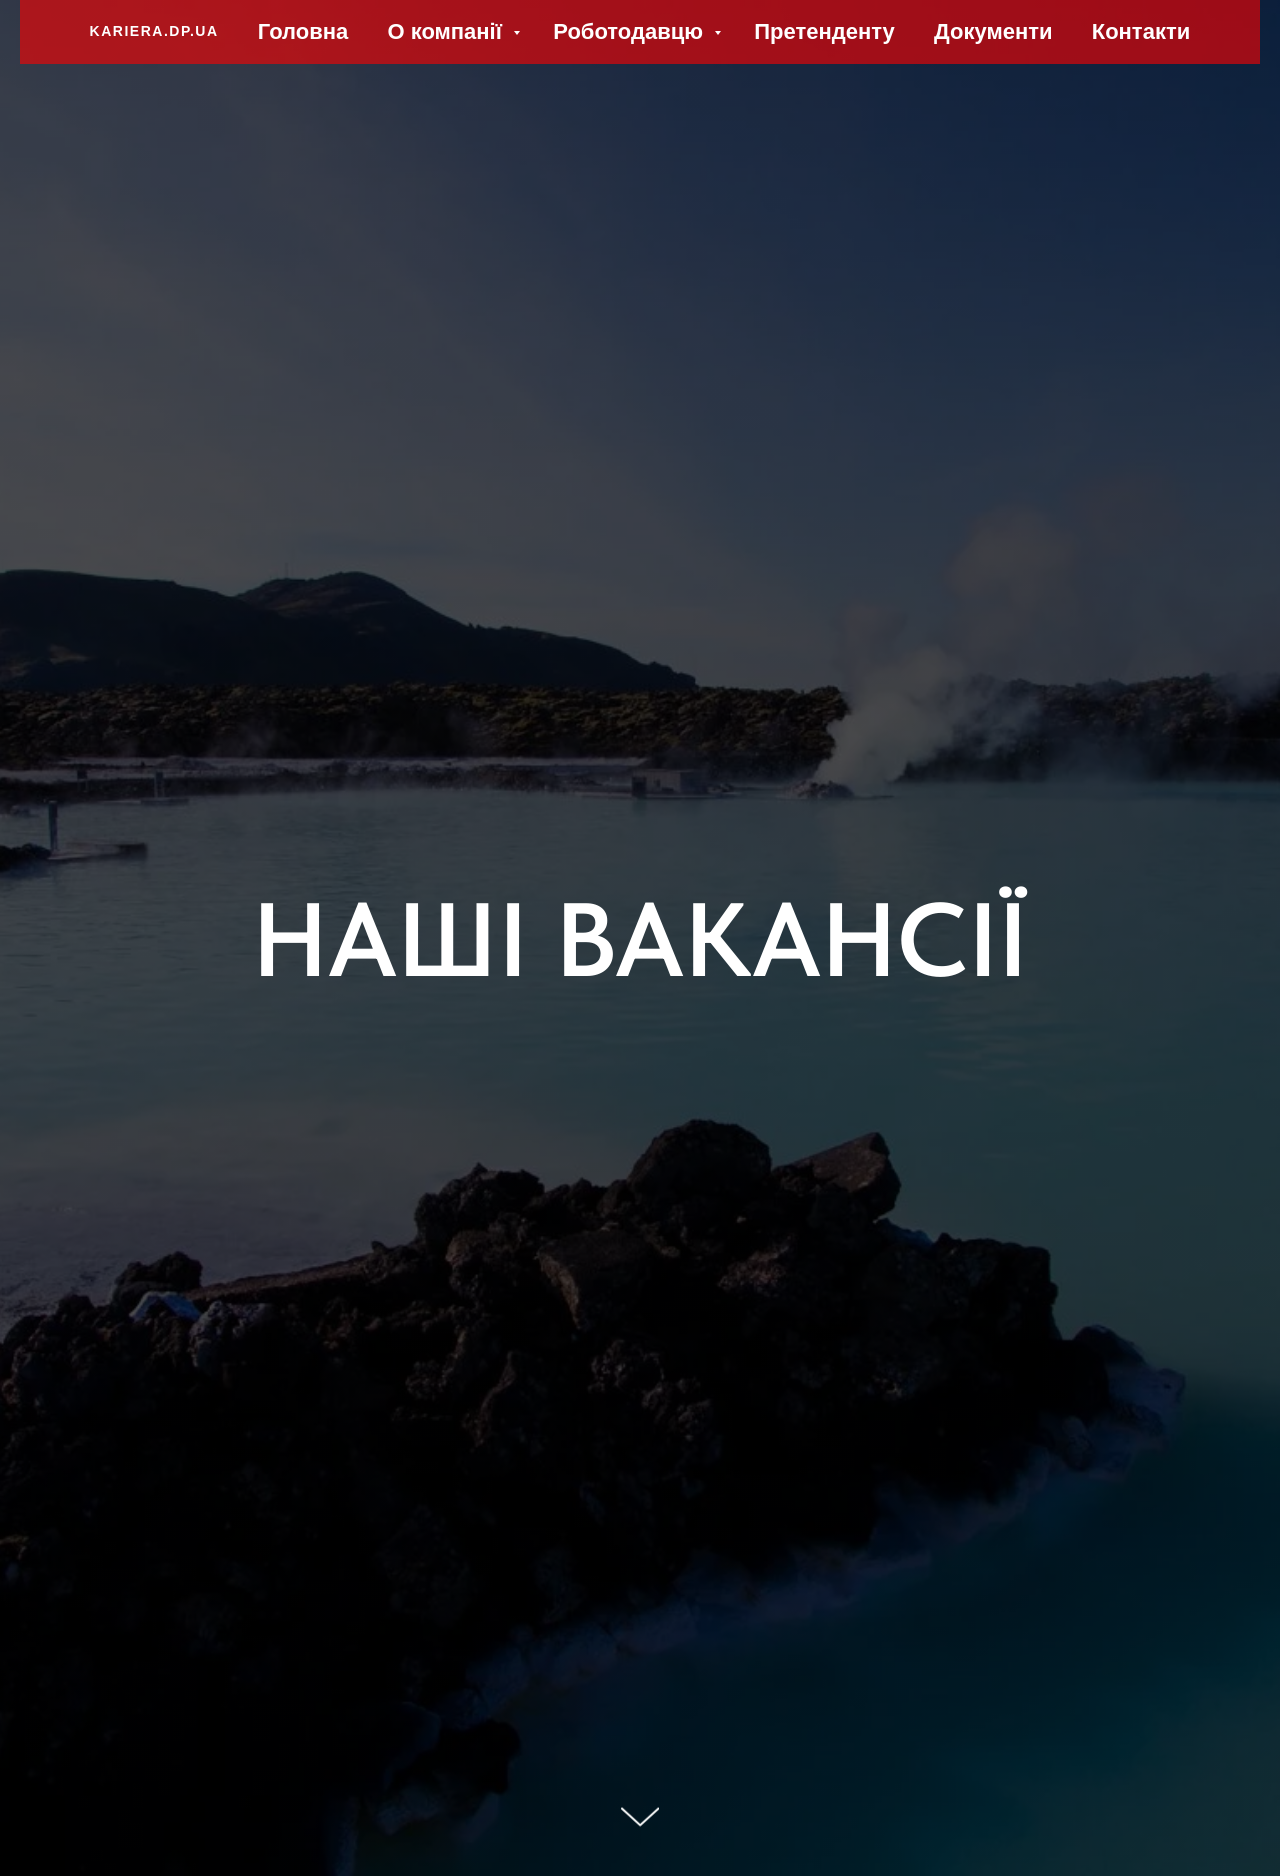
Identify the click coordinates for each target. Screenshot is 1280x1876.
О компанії (447, 31)
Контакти (1141, 31)
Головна (303, 31)
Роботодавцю (631, 31)
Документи (993, 31)
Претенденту (824, 31)
